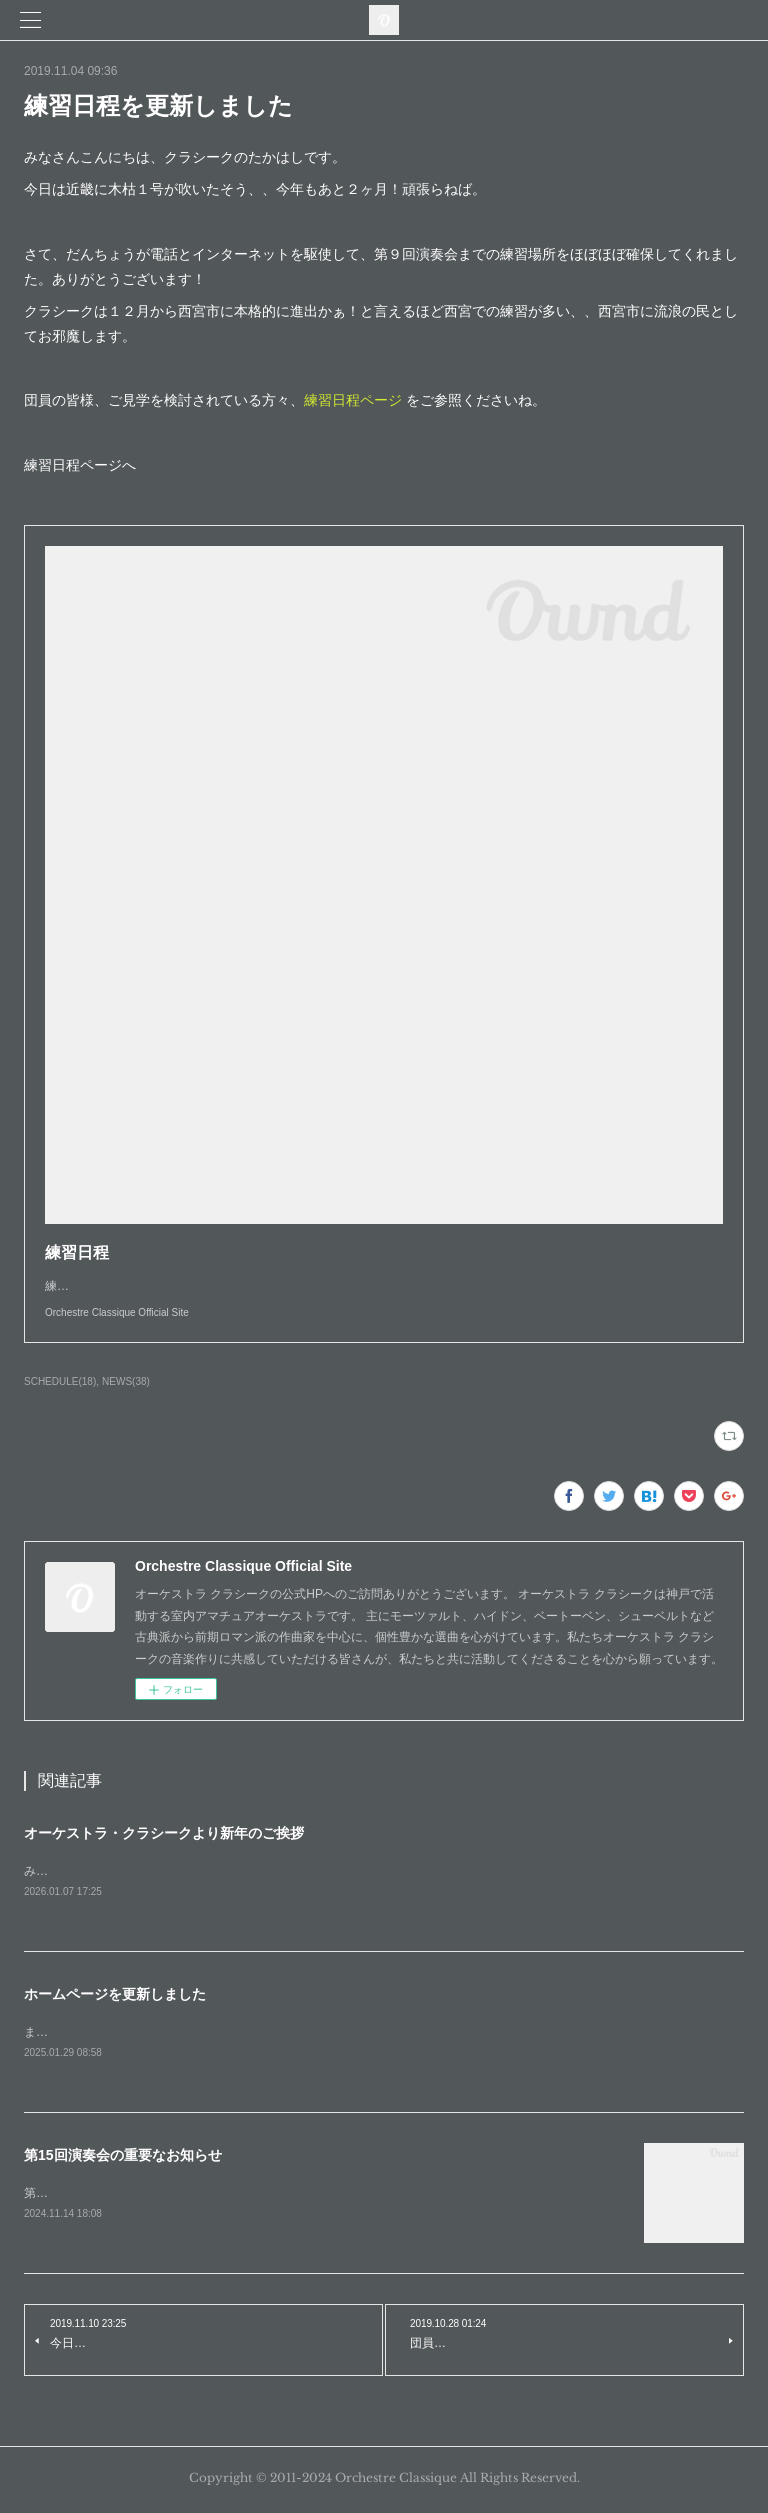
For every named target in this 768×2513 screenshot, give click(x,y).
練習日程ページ (353, 400)
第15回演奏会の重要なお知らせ (123, 2158)
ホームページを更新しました (115, 1995)
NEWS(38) (126, 1381)
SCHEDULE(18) (60, 1381)
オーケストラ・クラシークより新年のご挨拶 (164, 1833)
